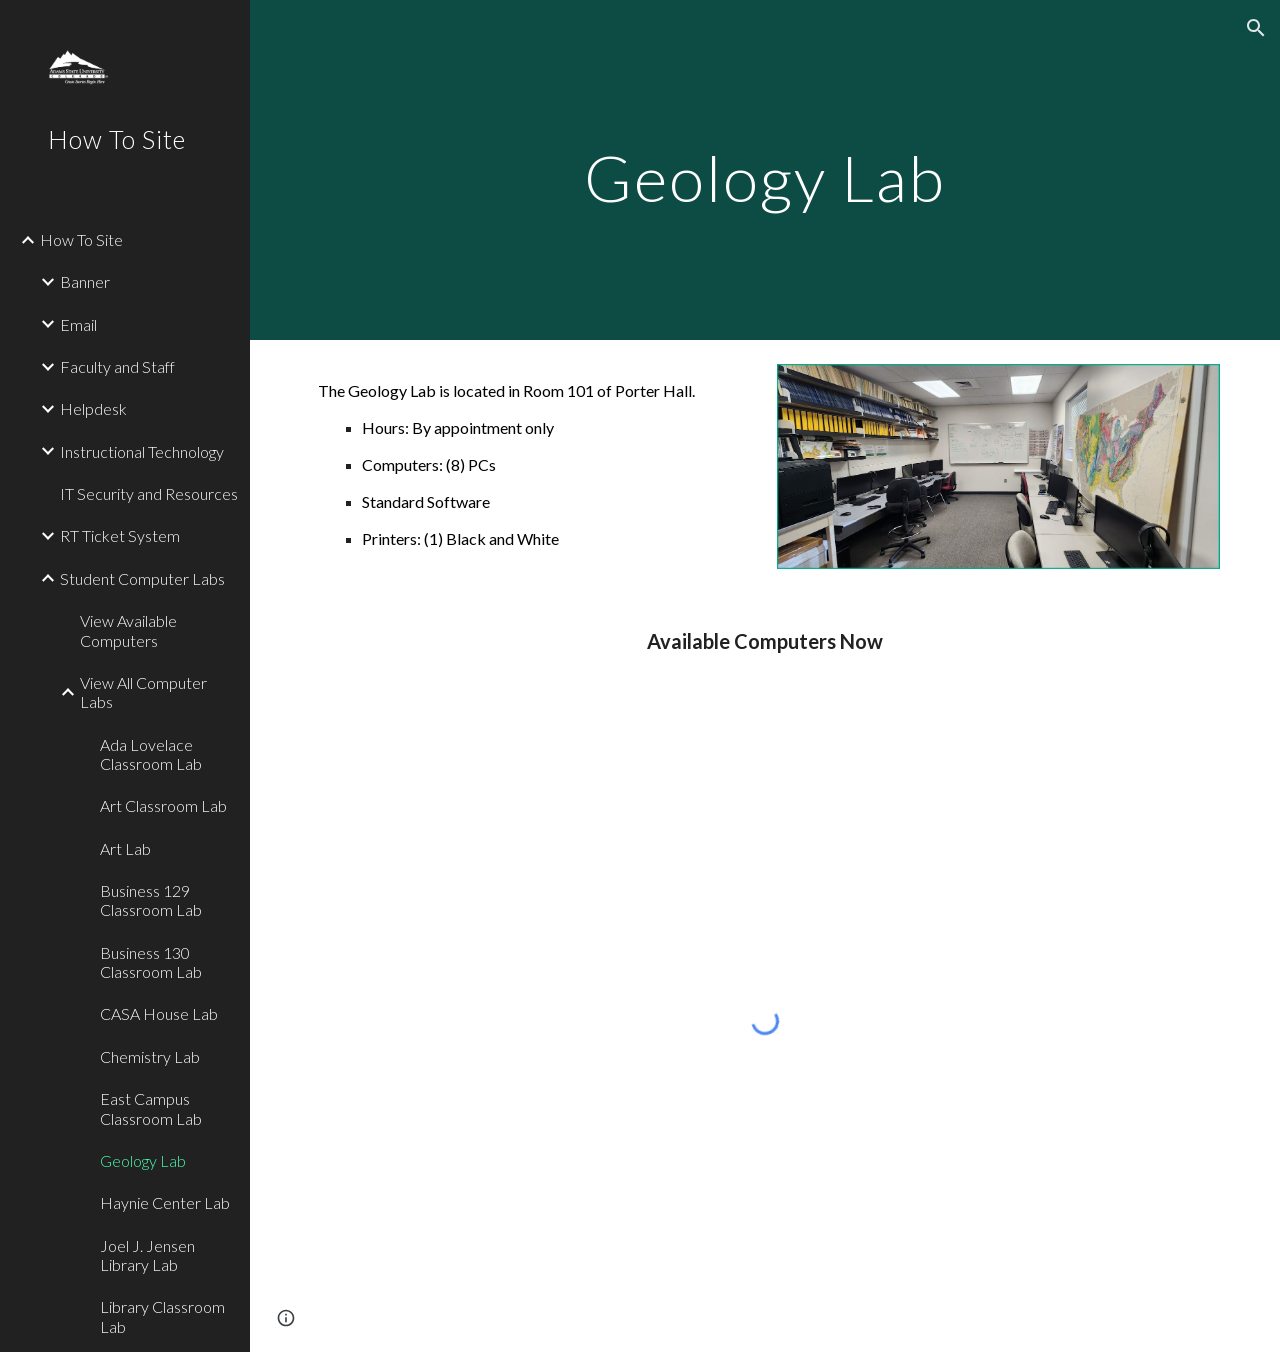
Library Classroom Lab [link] (162, 1316)
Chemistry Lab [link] (150, 1056)
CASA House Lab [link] (159, 1013)
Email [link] (78, 324)
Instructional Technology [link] (142, 451)
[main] (764, 169)
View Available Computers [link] (128, 630)
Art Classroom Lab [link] (163, 805)
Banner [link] (85, 281)
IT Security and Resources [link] (149, 493)
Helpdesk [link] (93, 408)
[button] (1256, 28)
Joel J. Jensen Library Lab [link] (147, 1255)
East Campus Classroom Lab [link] (151, 1108)
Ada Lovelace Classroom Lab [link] (151, 754)
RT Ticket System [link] (120, 535)
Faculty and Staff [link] (117, 366)
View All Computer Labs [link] (143, 692)
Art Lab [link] (125, 848)
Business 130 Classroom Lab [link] (151, 962)
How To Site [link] (81, 239)
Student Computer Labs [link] (142, 578)
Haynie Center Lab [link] (165, 1202)
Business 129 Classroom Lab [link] (151, 900)
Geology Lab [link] (143, 1160)
